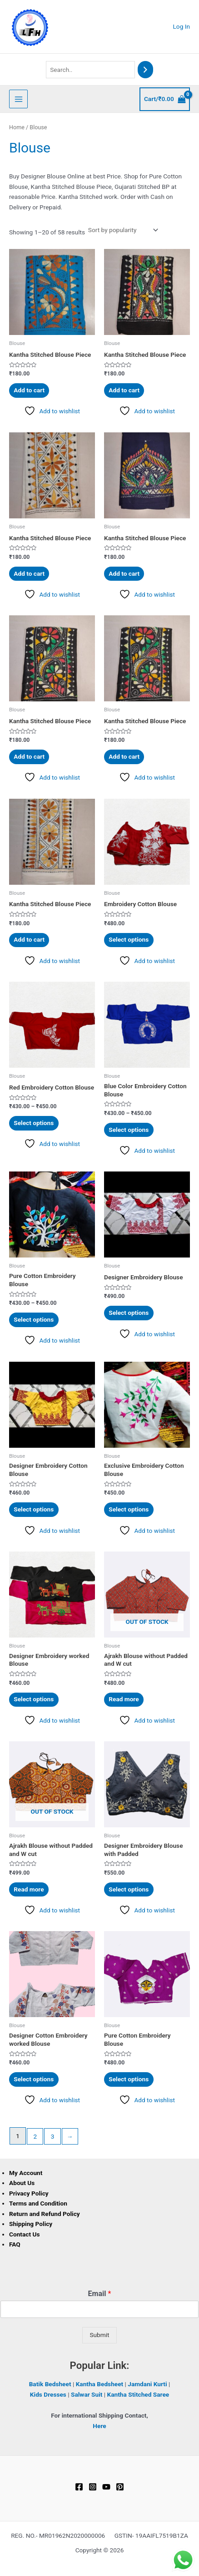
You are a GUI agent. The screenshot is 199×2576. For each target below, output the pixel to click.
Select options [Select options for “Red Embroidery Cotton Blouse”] (34, 1122)
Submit (99, 2334)
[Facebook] (79, 2487)
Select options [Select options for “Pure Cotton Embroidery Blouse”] (34, 1319)
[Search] (145, 70)
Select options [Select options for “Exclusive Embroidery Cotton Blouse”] (129, 1509)
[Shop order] (122, 230)
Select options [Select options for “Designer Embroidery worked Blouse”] (34, 1699)
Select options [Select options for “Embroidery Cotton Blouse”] (129, 939)
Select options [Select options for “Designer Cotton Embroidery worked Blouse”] (34, 2079)
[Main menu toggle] (18, 99)
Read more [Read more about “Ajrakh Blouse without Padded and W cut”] (124, 1699)
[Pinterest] (120, 2487)
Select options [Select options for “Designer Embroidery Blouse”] (129, 1312)
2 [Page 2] (35, 2136)
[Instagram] (93, 2487)
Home (17, 127)
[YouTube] (106, 2487)
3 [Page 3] (53, 2136)
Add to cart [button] (29, 390)
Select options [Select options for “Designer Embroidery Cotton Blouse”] (34, 1509)
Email (99, 2293)
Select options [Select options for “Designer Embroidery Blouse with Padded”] (129, 1889)
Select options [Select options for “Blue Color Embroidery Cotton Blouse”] (129, 1129)
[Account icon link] (181, 26)
